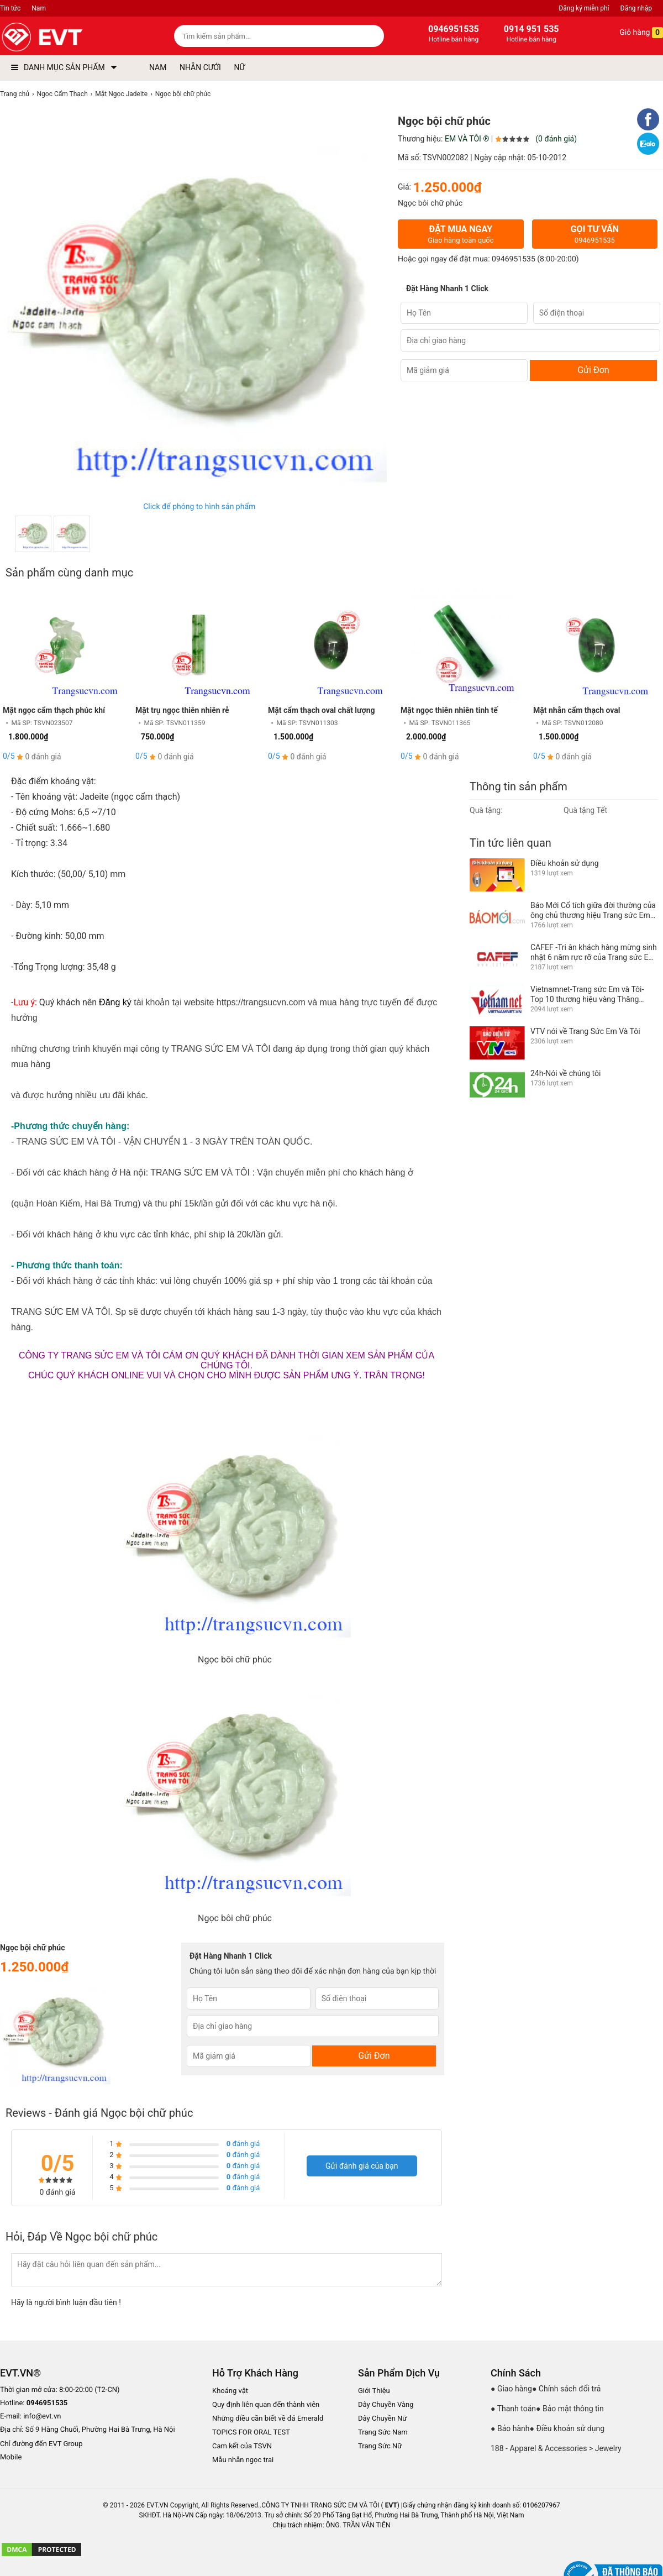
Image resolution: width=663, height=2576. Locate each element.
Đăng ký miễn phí (584, 8)
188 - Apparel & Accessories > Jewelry (556, 2448)
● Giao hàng (511, 2388)
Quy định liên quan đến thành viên (265, 2404)
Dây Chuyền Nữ (382, 2418)
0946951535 (513, 259)
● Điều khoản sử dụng (567, 2428)
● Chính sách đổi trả (566, 2388)
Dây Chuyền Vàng (386, 2404)
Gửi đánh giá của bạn (361, 2165)
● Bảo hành (510, 2428)
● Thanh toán (513, 2408)
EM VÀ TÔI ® (467, 138)
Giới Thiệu (374, 2390)
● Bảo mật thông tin (570, 2408)
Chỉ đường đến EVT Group (41, 2443)
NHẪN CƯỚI (200, 67)
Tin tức (10, 8)
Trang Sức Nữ (380, 2446)
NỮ (239, 67)
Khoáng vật (230, 2390)
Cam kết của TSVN (242, 2446)
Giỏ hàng (633, 32)
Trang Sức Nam (383, 2432)
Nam (38, 8)
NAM (157, 67)
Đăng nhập (636, 8)
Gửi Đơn (593, 370)
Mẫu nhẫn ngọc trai (242, 2460)
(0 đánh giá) (556, 138)
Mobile (11, 2457)
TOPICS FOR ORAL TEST (251, 2432)
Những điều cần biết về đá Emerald (267, 2418)
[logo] (67, 37)
